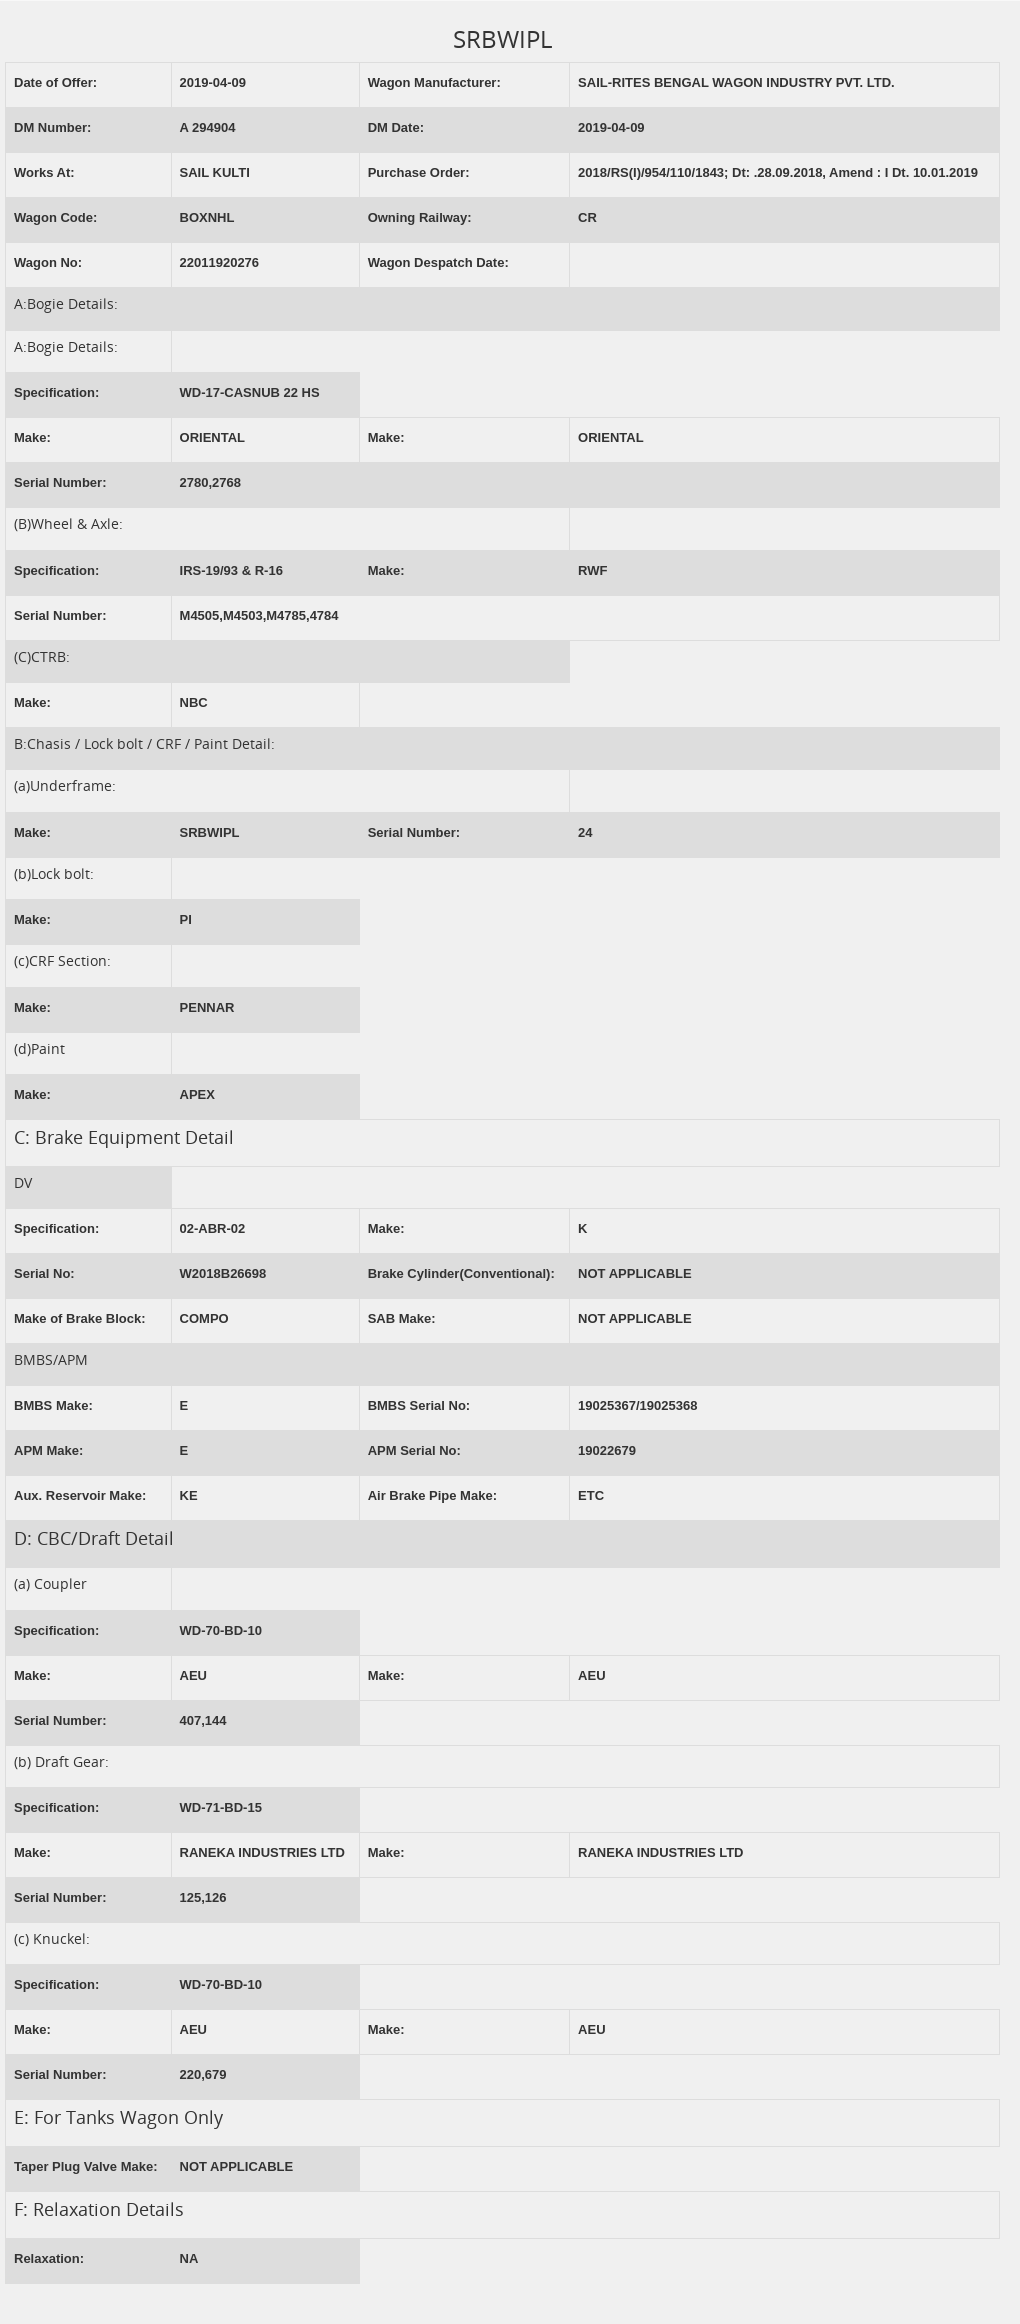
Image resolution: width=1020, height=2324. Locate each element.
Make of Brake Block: (80, 1318)
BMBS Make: (53, 1405)
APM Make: (48, 1450)
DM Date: (396, 127)
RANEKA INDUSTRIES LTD (262, 1852)
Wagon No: (48, 262)
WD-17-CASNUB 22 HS (250, 392)
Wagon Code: (55, 217)
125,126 (203, 1897)
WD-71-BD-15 (221, 1807)
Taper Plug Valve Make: (86, 2166)
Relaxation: (49, 2258)
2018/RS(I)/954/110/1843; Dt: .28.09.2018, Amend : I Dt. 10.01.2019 (778, 172)
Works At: (44, 172)
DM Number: (52, 127)
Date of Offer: (55, 82)
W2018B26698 (223, 1273)
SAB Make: (402, 1318)
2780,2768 (210, 482)
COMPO (204, 1318)
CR (587, 217)
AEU (193, 1675)
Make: (32, 437)
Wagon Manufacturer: (434, 82)
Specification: (56, 392)
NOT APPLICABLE (635, 1273)
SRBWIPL (210, 832)
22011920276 (220, 262)
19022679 (607, 1450)
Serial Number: (60, 482)
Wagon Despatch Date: (438, 262)
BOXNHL (207, 217)
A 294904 (208, 127)
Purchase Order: (419, 172)
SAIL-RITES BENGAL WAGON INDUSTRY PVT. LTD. (736, 82)
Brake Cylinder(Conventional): (461, 1273)
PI (186, 919)
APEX (197, 1094)
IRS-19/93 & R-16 (231, 570)
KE (189, 1495)
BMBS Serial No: (419, 1405)
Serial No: (44, 1273)
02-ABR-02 (213, 1228)
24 (585, 832)
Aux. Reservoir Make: (80, 1495)
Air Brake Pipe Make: (432, 1495)
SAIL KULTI (215, 172)
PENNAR (207, 1007)
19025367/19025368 (637, 1405)
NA (189, 2258)
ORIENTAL (212, 437)
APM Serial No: (414, 1450)
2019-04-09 (213, 82)
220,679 (203, 2074)
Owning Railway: (420, 217)
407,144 (203, 1720)
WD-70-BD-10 (221, 1630)
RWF (592, 570)
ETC (591, 1495)
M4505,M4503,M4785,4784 (259, 615)
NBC (194, 702)
